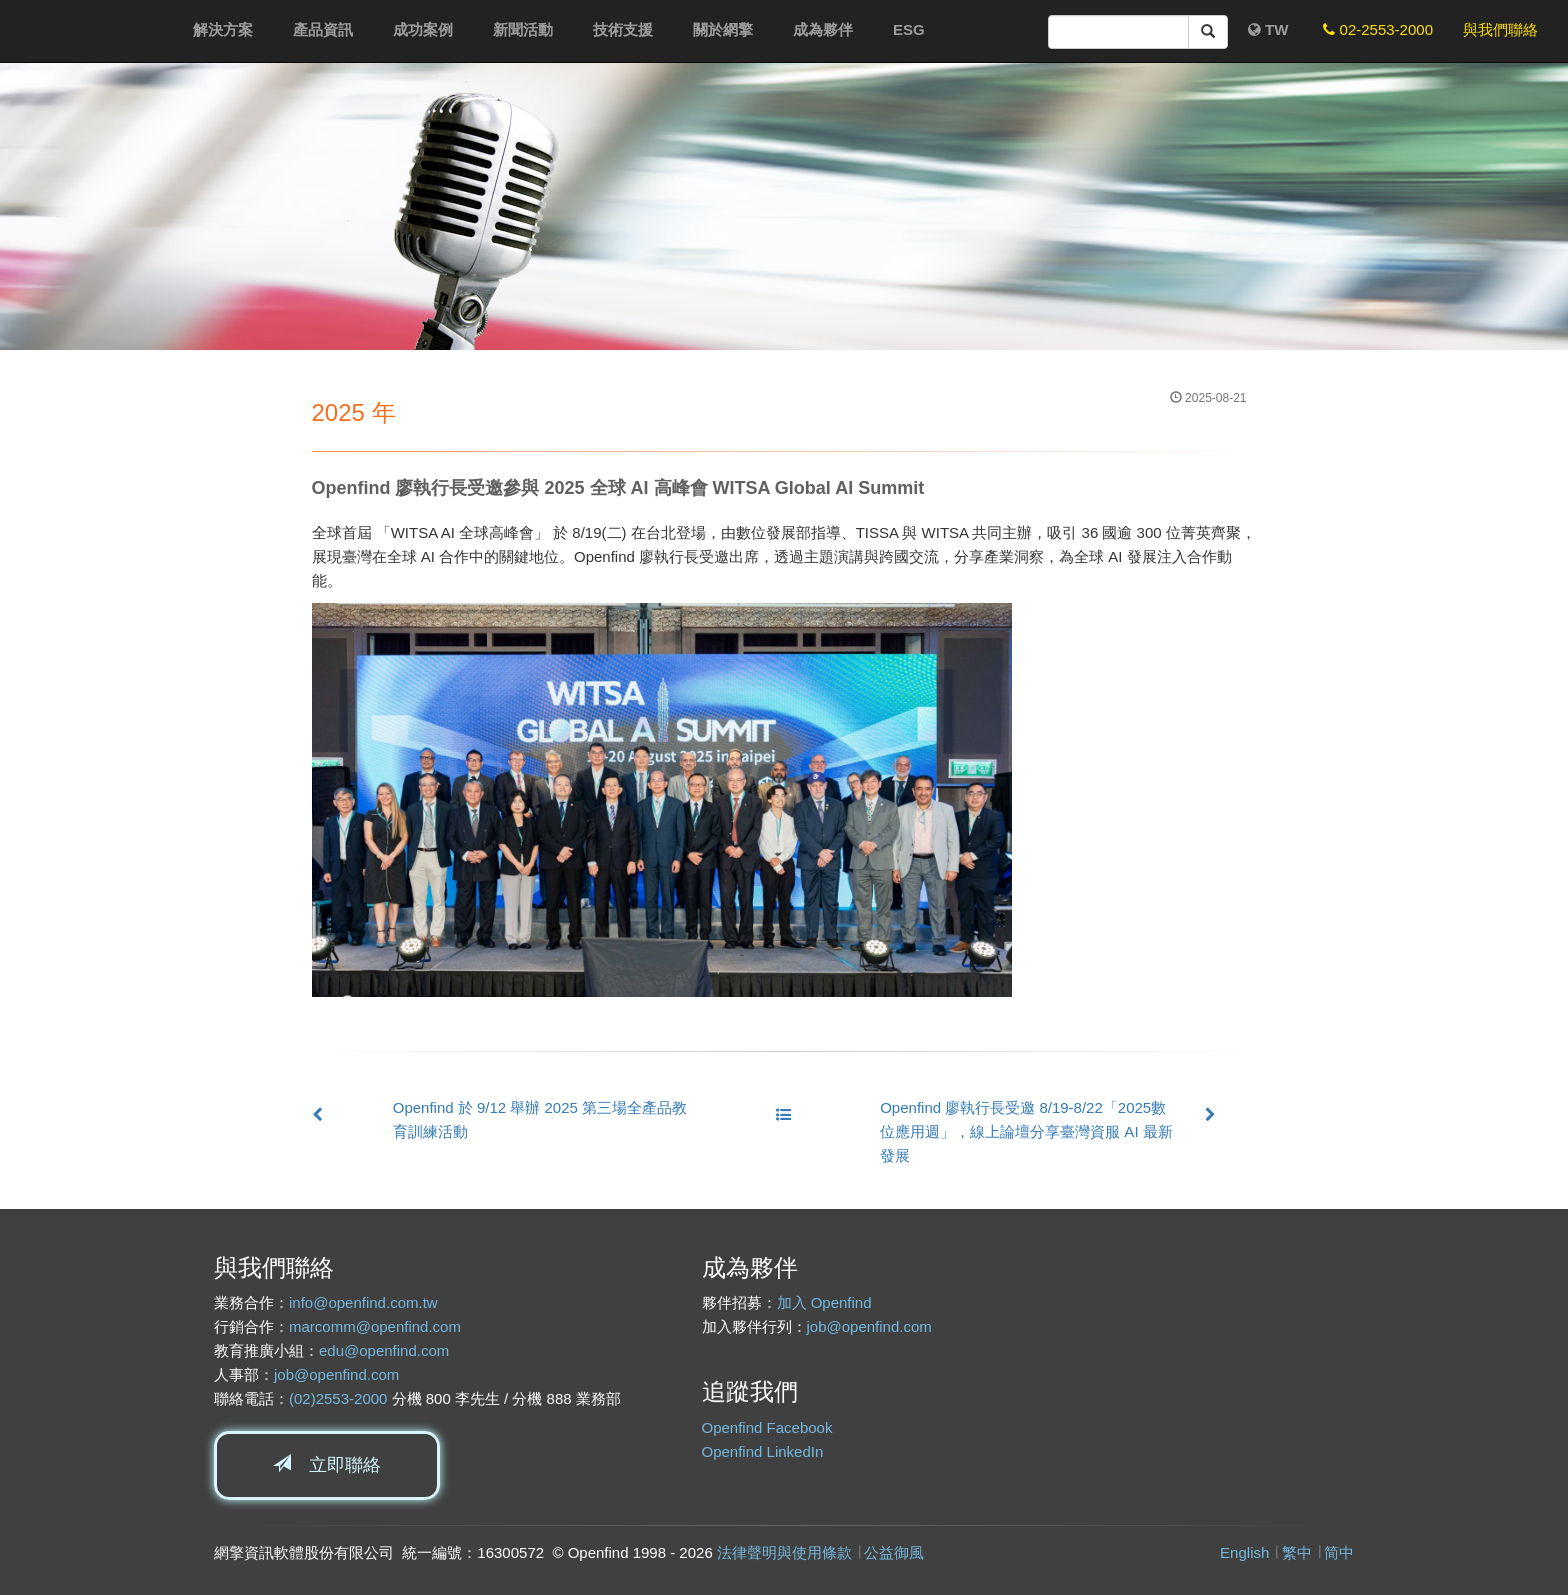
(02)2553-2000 (338, 1398)
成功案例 (423, 29)
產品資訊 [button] (323, 29)
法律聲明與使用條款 (784, 1552)
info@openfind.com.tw (363, 1302)
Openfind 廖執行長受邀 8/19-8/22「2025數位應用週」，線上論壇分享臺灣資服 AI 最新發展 (1026, 1131)
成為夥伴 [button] (823, 29)
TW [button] (1268, 29)
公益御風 (894, 1552)
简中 (1339, 1552)
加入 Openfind (824, 1302)
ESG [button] (909, 29)
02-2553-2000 (1378, 29)
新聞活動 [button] (523, 29)
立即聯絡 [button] (327, 1464)
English (1244, 1552)
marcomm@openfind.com (375, 1326)
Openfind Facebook (767, 1427)
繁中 (1297, 1552)
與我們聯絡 (1500, 29)
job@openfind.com (336, 1374)
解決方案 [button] (223, 29)
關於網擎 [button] (723, 29)
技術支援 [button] (623, 29)
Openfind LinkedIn (763, 1451)
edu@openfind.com (384, 1350)
